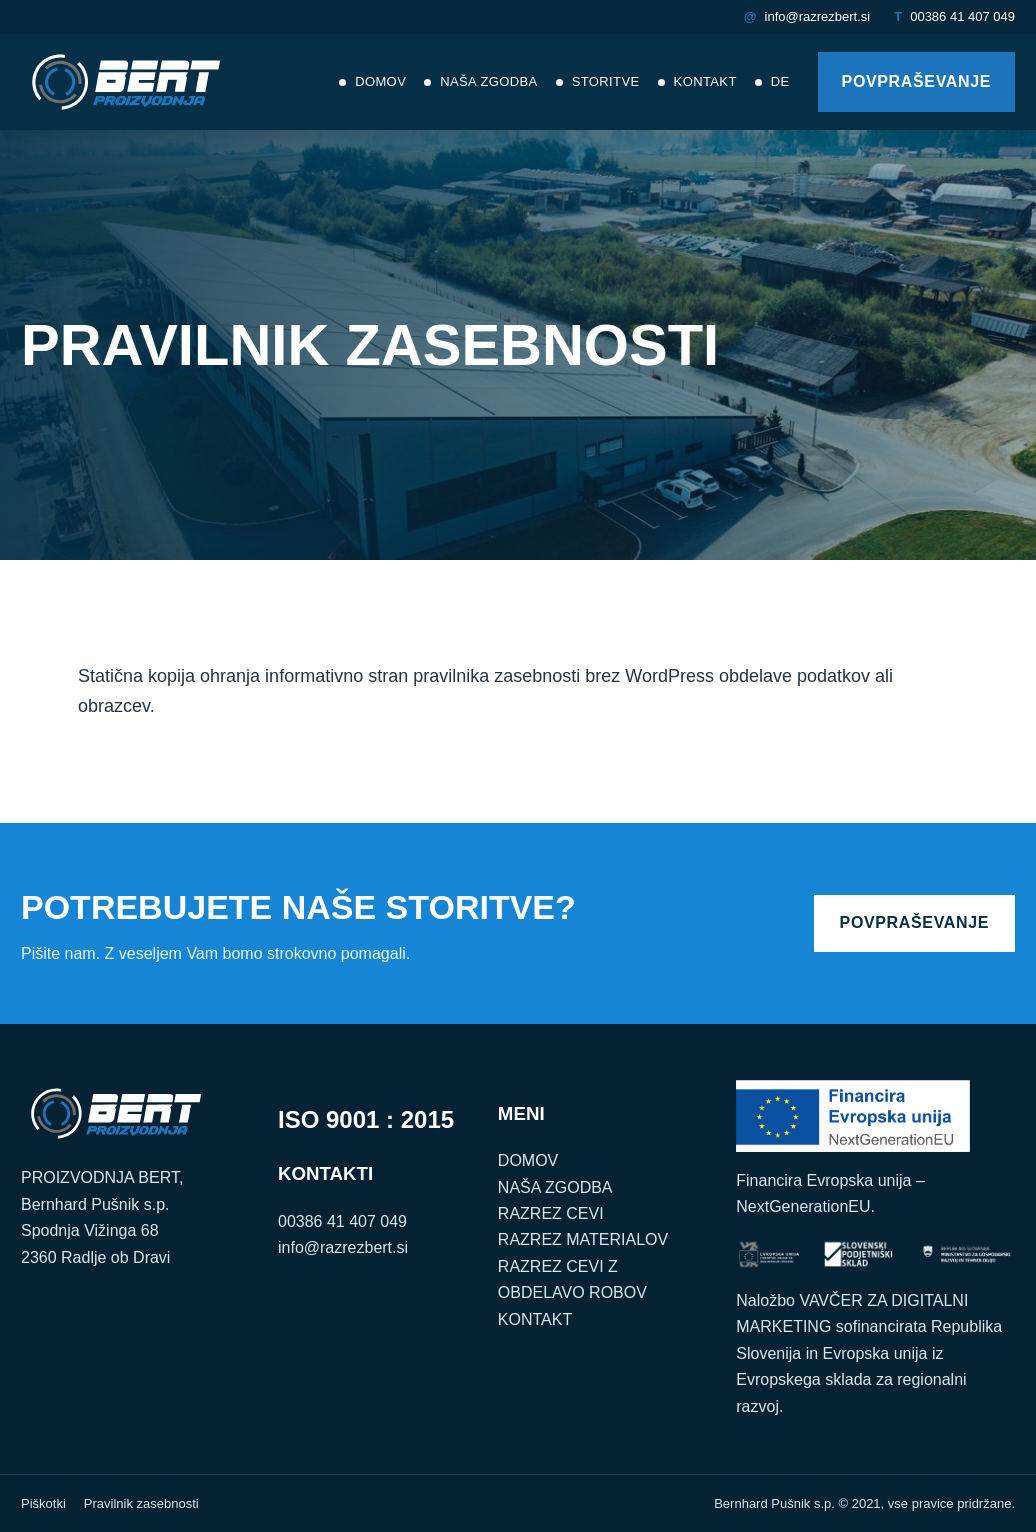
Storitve (606, 81)
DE (780, 81)
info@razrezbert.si (818, 16)
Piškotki (43, 1503)
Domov (380, 81)
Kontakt (705, 81)
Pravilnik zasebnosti (141, 1503)
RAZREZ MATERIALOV (583, 1239)
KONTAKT (535, 1319)
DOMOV (528, 1160)
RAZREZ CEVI (551, 1213)
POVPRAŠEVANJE (916, 81)
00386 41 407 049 (962, 16)
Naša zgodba (488, 81)
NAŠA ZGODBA (555, 1187)
